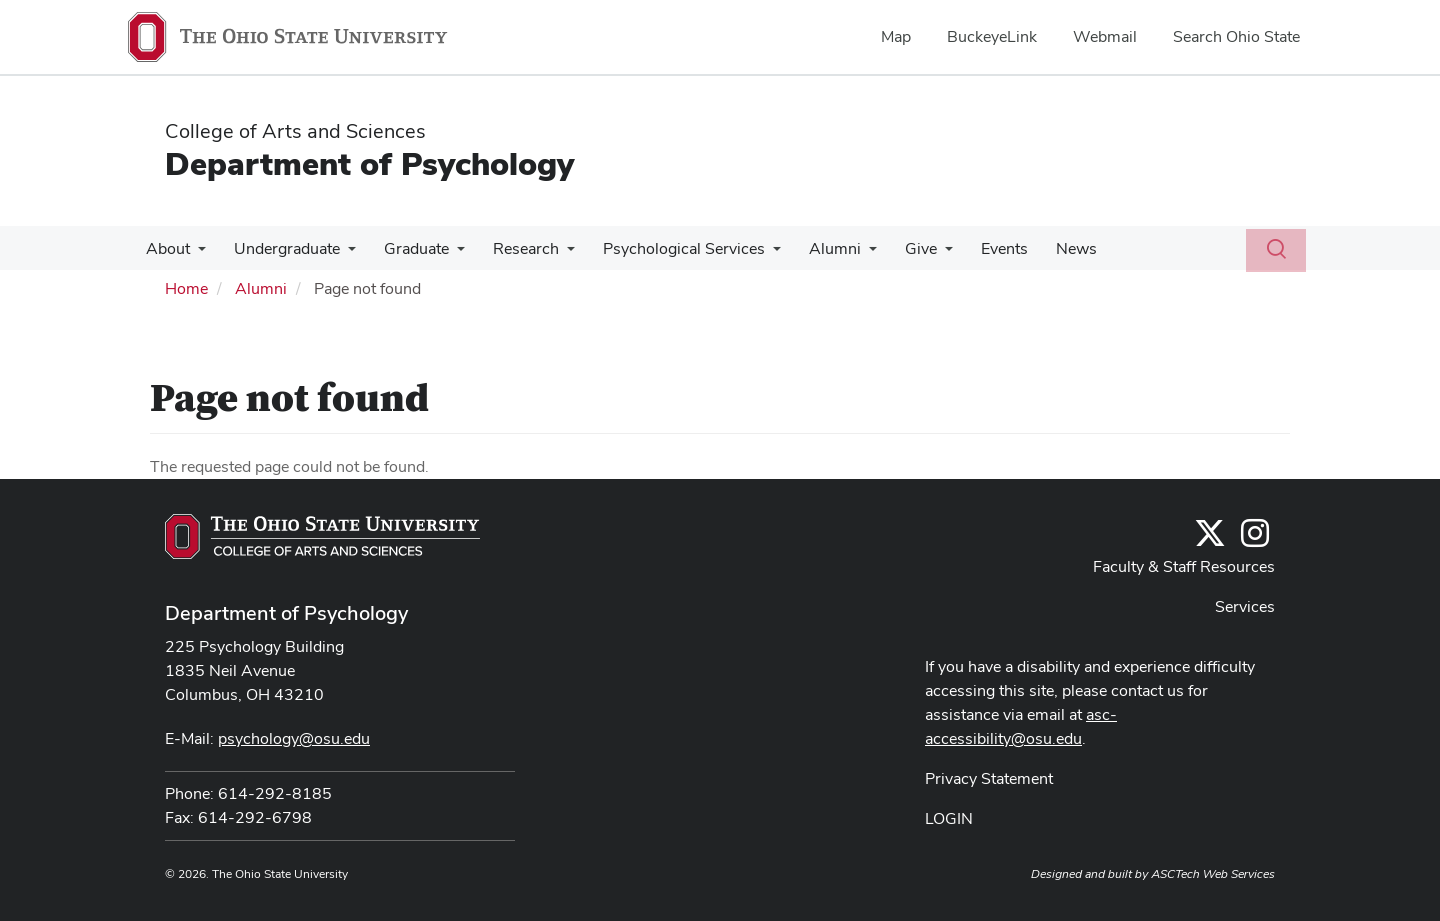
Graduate (406, 248)
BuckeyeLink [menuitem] (992, 36)
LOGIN (949, 818)
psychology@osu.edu (294, 738)
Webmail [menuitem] (1105, 36)
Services (1245, 606)
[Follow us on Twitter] (1210, 539)
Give (895, 248)
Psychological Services (666, 248)
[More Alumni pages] (847, 254)
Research (512, 248)
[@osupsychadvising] (1255, 539)
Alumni (813, 248)
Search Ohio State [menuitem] (1236, 36)
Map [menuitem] (896, 36)
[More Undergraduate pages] (342, 254)
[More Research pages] (553, 254)
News (1042, 248)
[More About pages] (196, 254)
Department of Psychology (369, 163)
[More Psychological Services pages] (755, 254)
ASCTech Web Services (1213, 874)
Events (974, 248)
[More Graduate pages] (447, 254)
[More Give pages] (919, 254)
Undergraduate (281, 248)
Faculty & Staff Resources (1184, 566)
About (166, 248)
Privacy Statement (989, 778)
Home (186, 288)
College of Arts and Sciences (295, 131)
